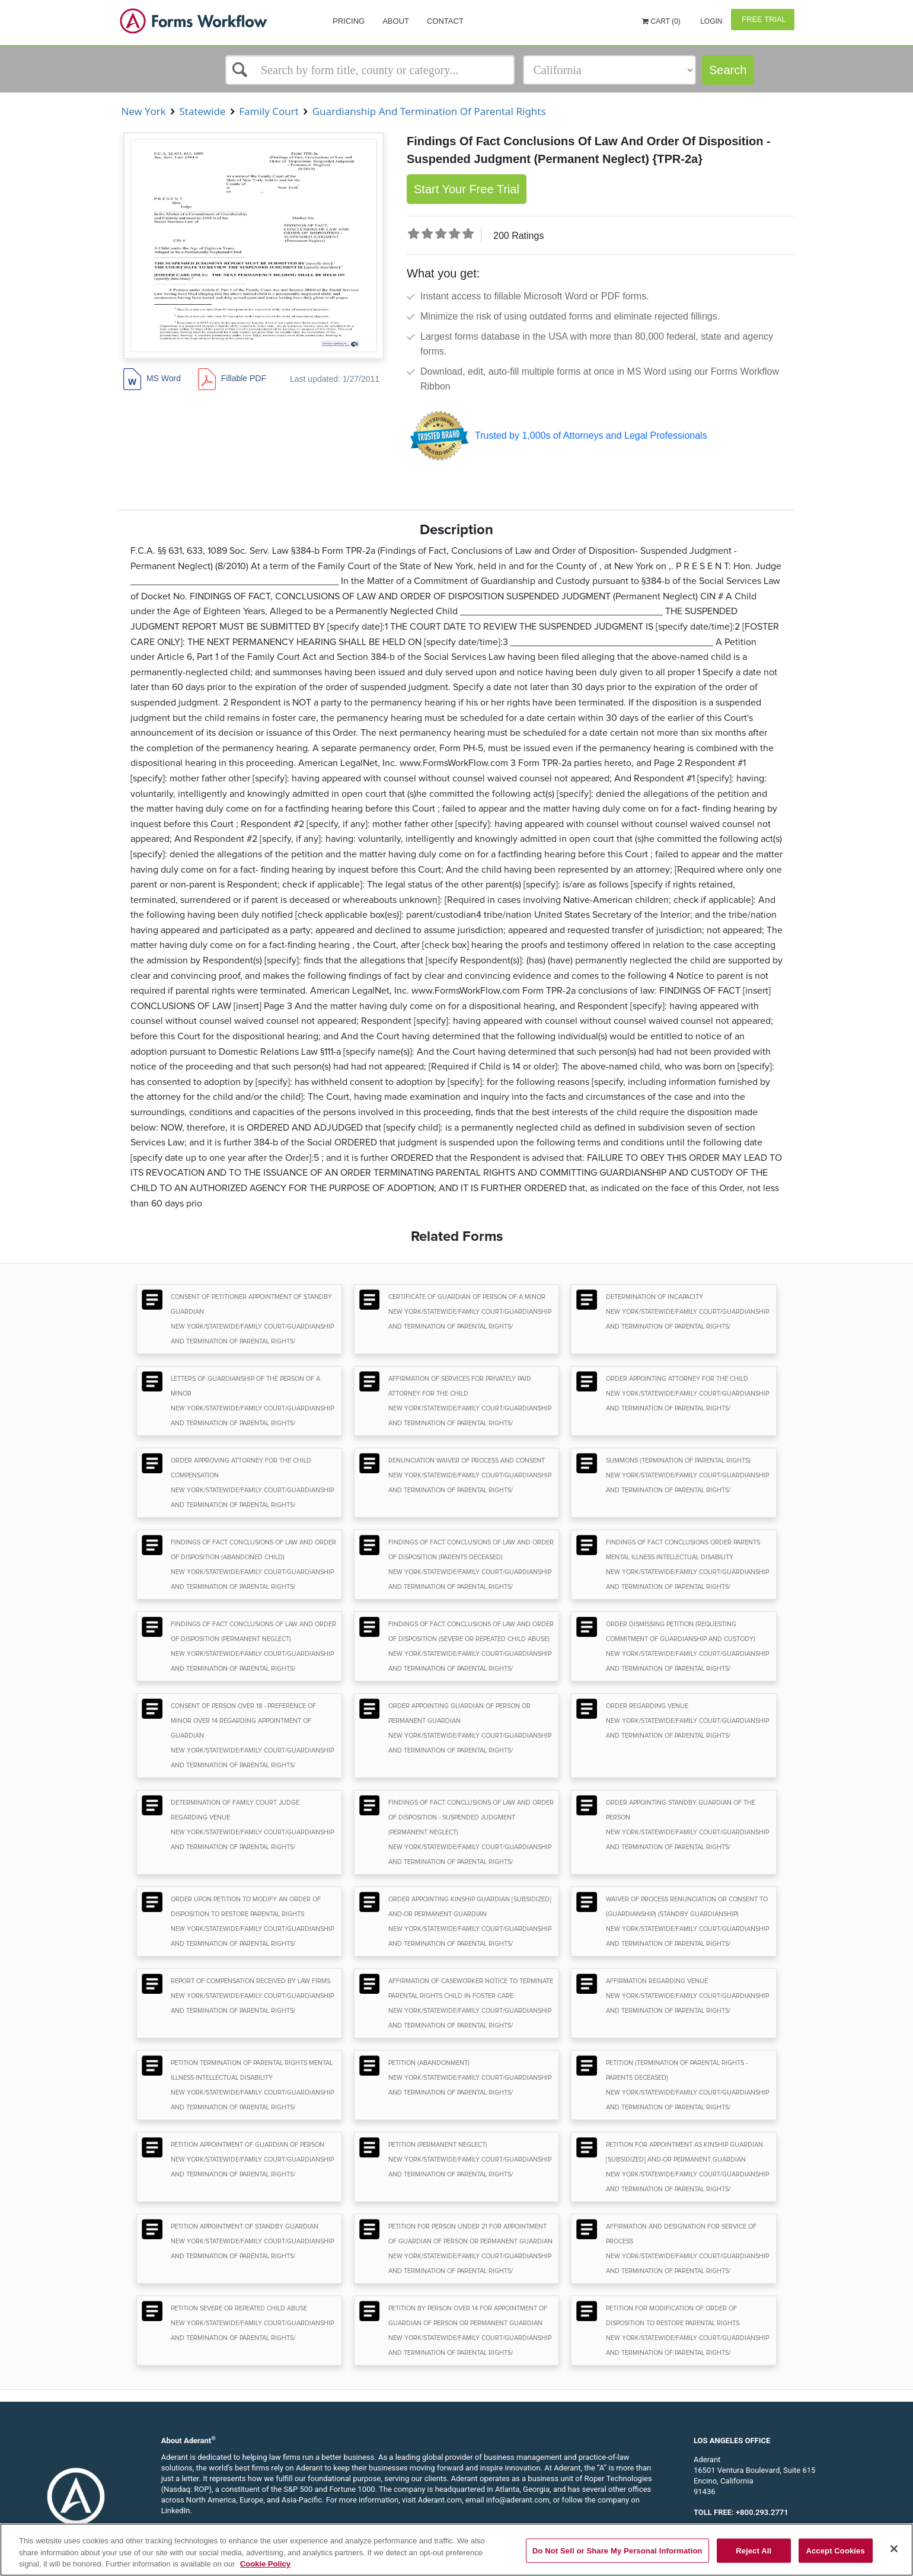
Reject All (753, 2550)
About (395, 21)
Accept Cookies (835, 2550)
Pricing (349, 21)
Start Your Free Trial (466, 189)
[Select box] (370, 70)
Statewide (202, 111)
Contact (445, 21)
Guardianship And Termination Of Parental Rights (428, 111)
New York (143, 111)
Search (727, 69)
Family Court (269, 111)
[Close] (894, 2549)
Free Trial (762, 19)
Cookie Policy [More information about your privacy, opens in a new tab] (265, 2563)
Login (710, 21)
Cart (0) (661, 21)
